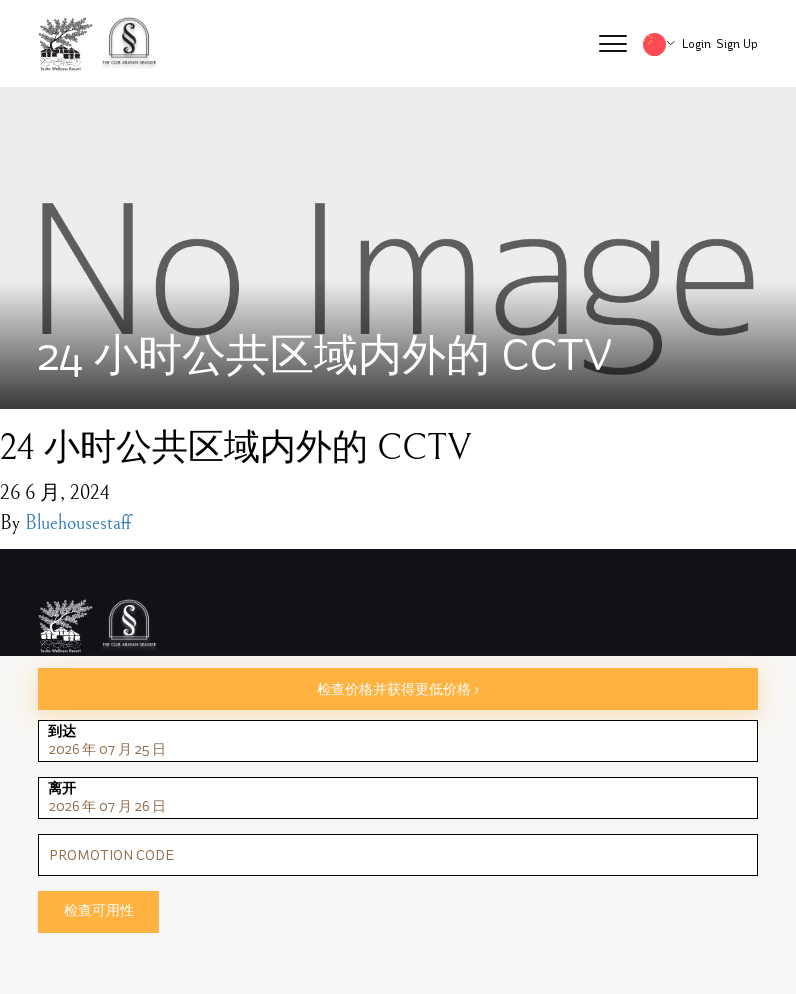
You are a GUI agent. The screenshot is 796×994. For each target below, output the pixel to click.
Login (696, 44)
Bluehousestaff (78, 523)
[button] (613, 44)
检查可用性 (99, 910)
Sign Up (737, 44)
